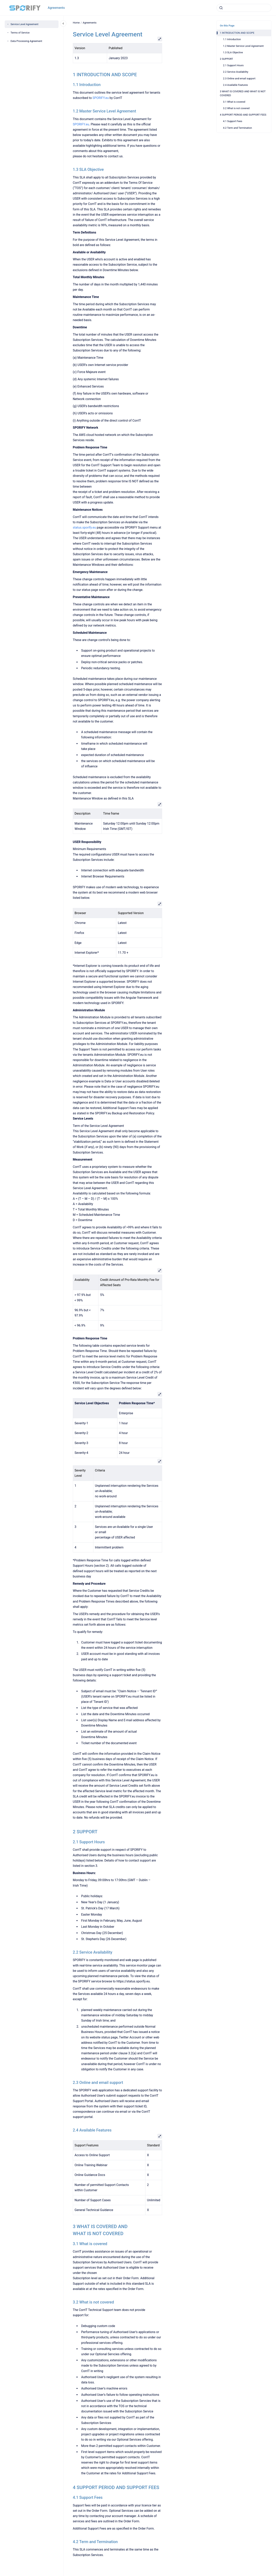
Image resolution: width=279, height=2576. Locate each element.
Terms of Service (20, 32)
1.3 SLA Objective (233, 52)
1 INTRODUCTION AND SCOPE (237, 32)
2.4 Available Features (235, 84)
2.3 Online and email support (239, 78)
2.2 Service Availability (235, 71)
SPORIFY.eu (100, 98)
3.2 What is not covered (236, 108)
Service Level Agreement (24, 24)
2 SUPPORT (226, 58)
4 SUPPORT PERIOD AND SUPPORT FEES (243, 114)
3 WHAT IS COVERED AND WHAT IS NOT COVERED (242, 93)
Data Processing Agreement (26, 41)
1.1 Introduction (232, 39)
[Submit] (221, 8)
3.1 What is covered (234, 101)
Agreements (56, 8)
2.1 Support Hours (233, 65)
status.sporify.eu (84, 527)
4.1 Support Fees (232, 121)
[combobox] (244, 8)
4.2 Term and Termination (237, 127)
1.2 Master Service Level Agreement (243, 45)
